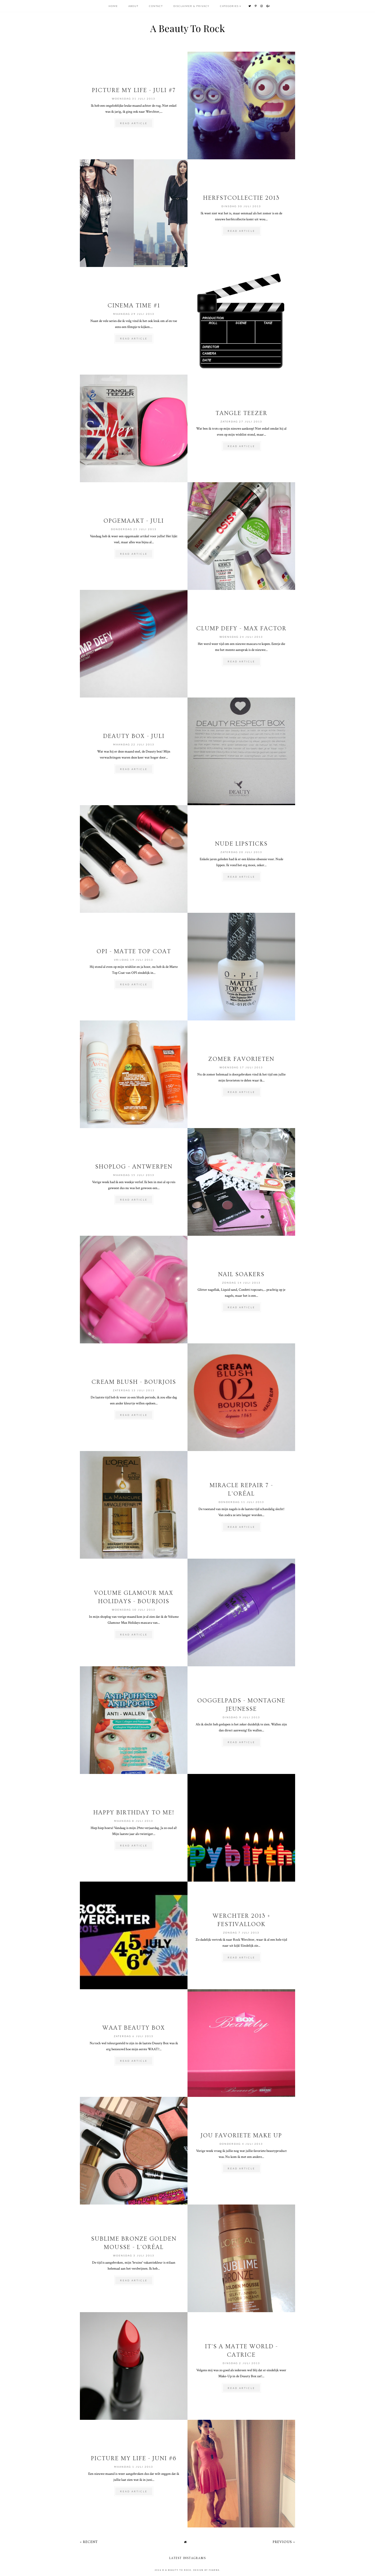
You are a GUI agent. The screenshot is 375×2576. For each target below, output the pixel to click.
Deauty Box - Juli (134, 736)
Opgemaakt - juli (134, 520)
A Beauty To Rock (187, 28)
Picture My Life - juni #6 (133, 2458)
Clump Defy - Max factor (241, 628)
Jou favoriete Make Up (241, 2135)
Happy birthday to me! (133, 1812)
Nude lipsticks (241, 843)
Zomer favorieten (241, 1059)
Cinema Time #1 (134, 305)
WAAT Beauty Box (133, 2027)
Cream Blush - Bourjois (134, 1382)
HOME (113, 6)
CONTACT (156, 6)
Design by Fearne (206, 2570)
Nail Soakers (241, 1274)
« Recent (89, 2542)
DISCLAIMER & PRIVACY (191, 6)
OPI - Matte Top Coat (134, 951)
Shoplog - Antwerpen (133, 1166)
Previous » (284, 2542)
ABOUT (133, 6)
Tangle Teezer (241, 413)
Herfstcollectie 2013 (241, 197)
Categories (229, 6)
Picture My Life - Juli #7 (134, 90)
